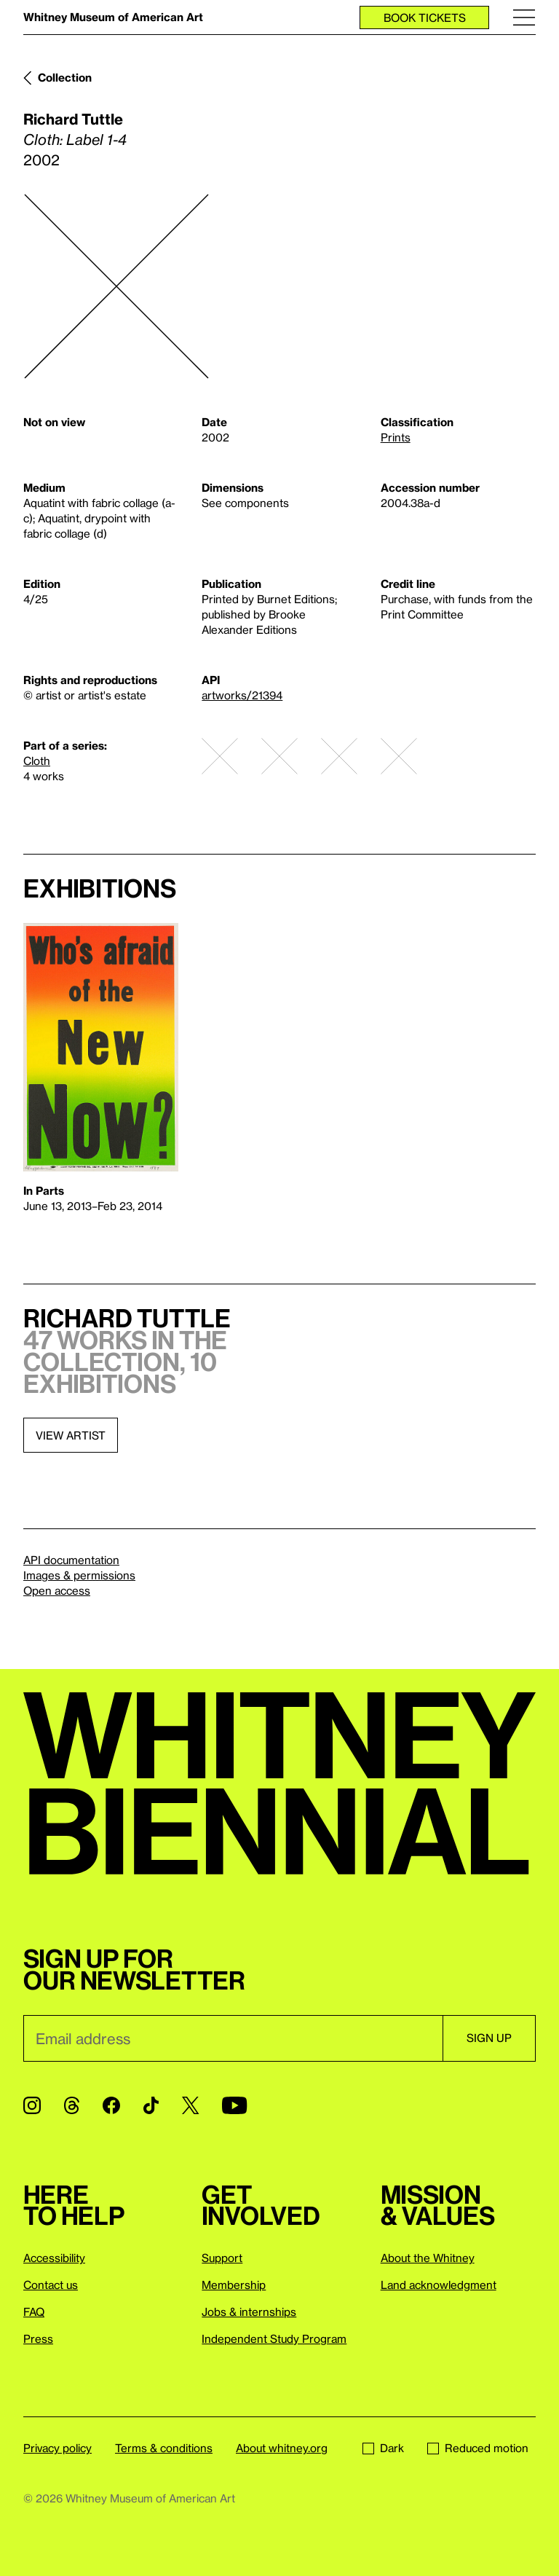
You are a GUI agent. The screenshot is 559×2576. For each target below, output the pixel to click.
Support (222, 2257)
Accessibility (54, 2257)
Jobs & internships (249, 2311)
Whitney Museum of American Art (113, 16)
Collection (65, 77)
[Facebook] (111, 2105)
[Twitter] (190, 2105)
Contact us (50, 2284)
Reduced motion (477, 2447)
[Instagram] (32, 2105)
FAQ (33, 2311)
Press (38, 2338)
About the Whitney (428, 2257)
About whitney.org (282, 2447)
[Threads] (71, 2105)
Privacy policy (57, 2447)
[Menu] (524, 17)
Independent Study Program (274, 2338)
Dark (383, 2447)
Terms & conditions (164, 2447)
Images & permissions (79, 1575)
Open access (56, 1590)
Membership (234, 2284)
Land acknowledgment (438, 2284)
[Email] (233, 2038)
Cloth (36, 760)
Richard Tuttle (73, 118)
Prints (396, 437)
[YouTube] (234, 2105)
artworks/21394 (242, 695)
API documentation (71, 1559)
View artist (71, 1435)
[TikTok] (151, 2105)
